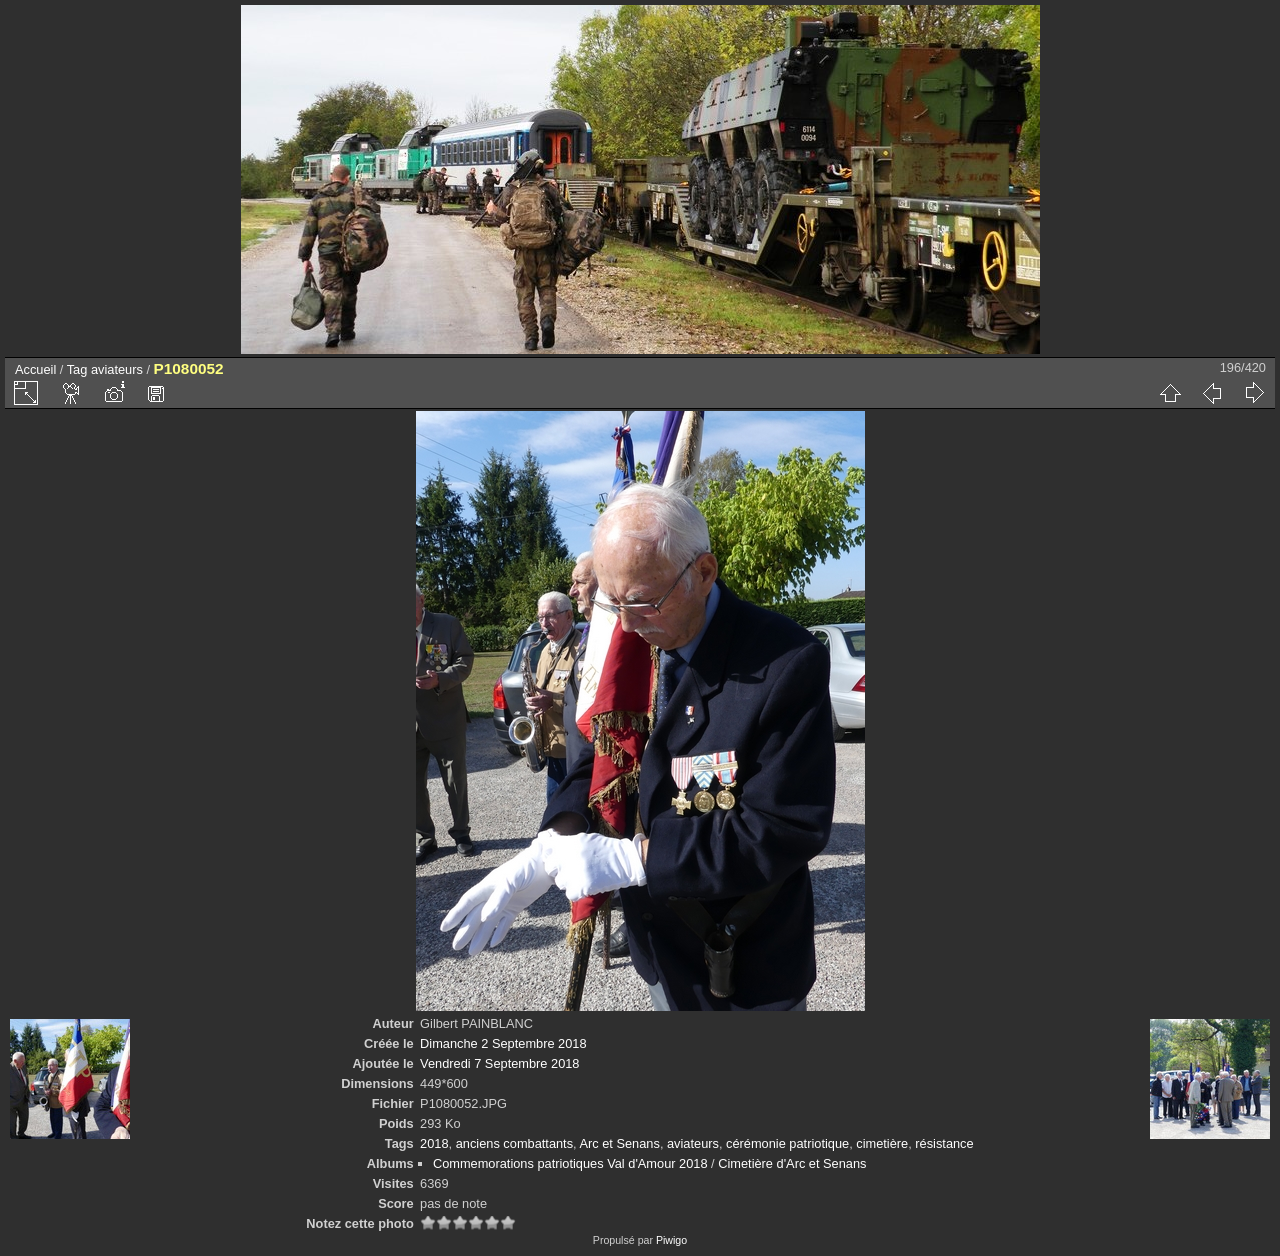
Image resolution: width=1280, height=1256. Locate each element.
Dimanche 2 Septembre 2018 (503, 1043)
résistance (944, 1143)
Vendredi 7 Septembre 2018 (499, 1063)
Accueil (35, 369)
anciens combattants (514, 1143)
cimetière (882, 1143)
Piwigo (671, 1240)
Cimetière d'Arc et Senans (792, 1163)
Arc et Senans (619, 1143)
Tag (77, 369)
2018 (434, 1143)
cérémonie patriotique (787, 1143)
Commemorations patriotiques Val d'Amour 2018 (570, 1163)
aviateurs (117, 369)
